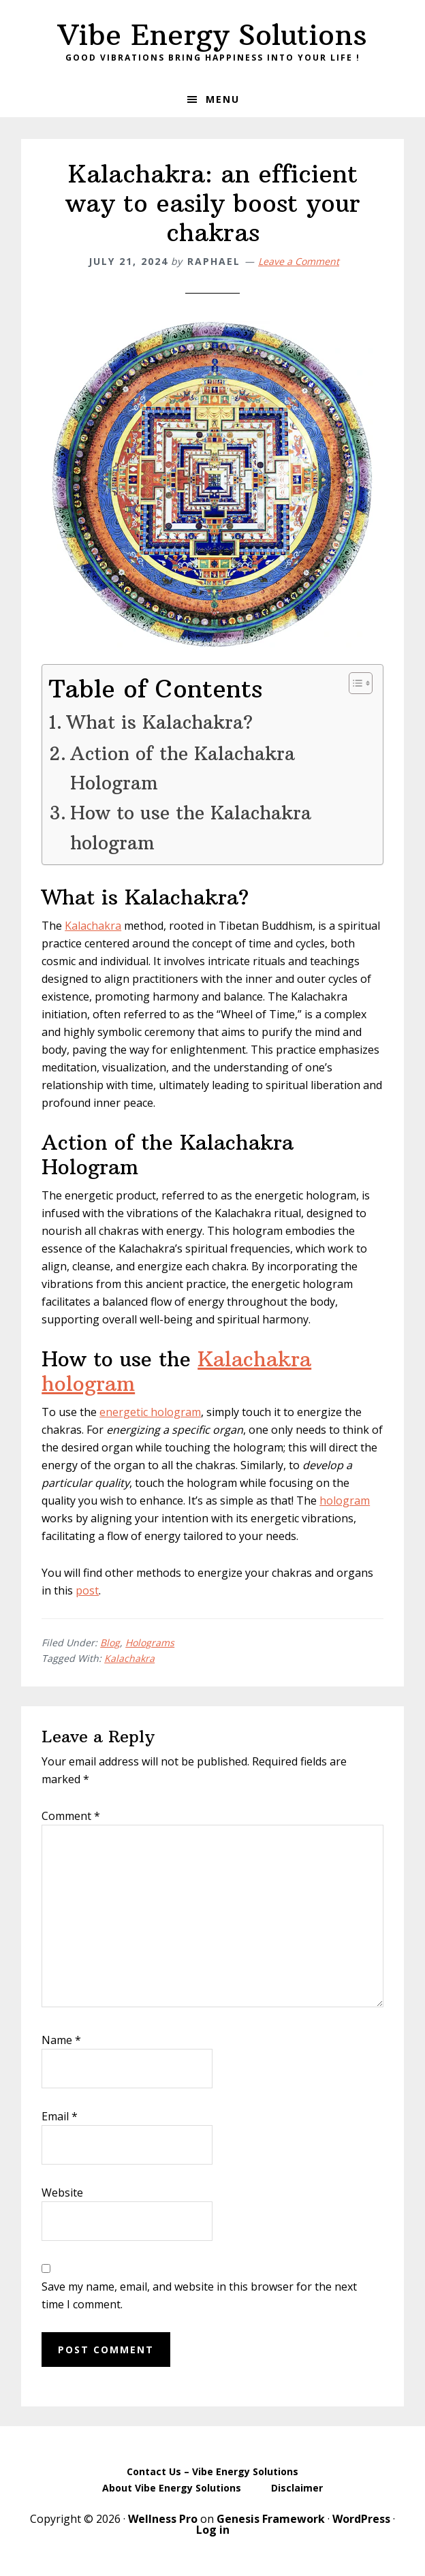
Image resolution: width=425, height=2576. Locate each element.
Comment (71, 1815)
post (87, 1590)
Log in (213, 2529)
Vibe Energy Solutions (212, 34)
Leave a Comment (298, 261)
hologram (344, 1500)
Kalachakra (93, 925)
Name (61, 2039)
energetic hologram (150, 1411)
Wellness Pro (163, 2518)
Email (60, 2116)
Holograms (149, 1642)
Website (62, 2192)
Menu (223, 99)
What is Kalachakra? (159, 722)
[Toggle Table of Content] (354, 683)
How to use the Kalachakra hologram (190, 827)
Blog (110, 1642)
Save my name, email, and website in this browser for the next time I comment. (199, 2295)
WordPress (361, 2518)
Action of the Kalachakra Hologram (182, 768)
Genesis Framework (271, 2518)
